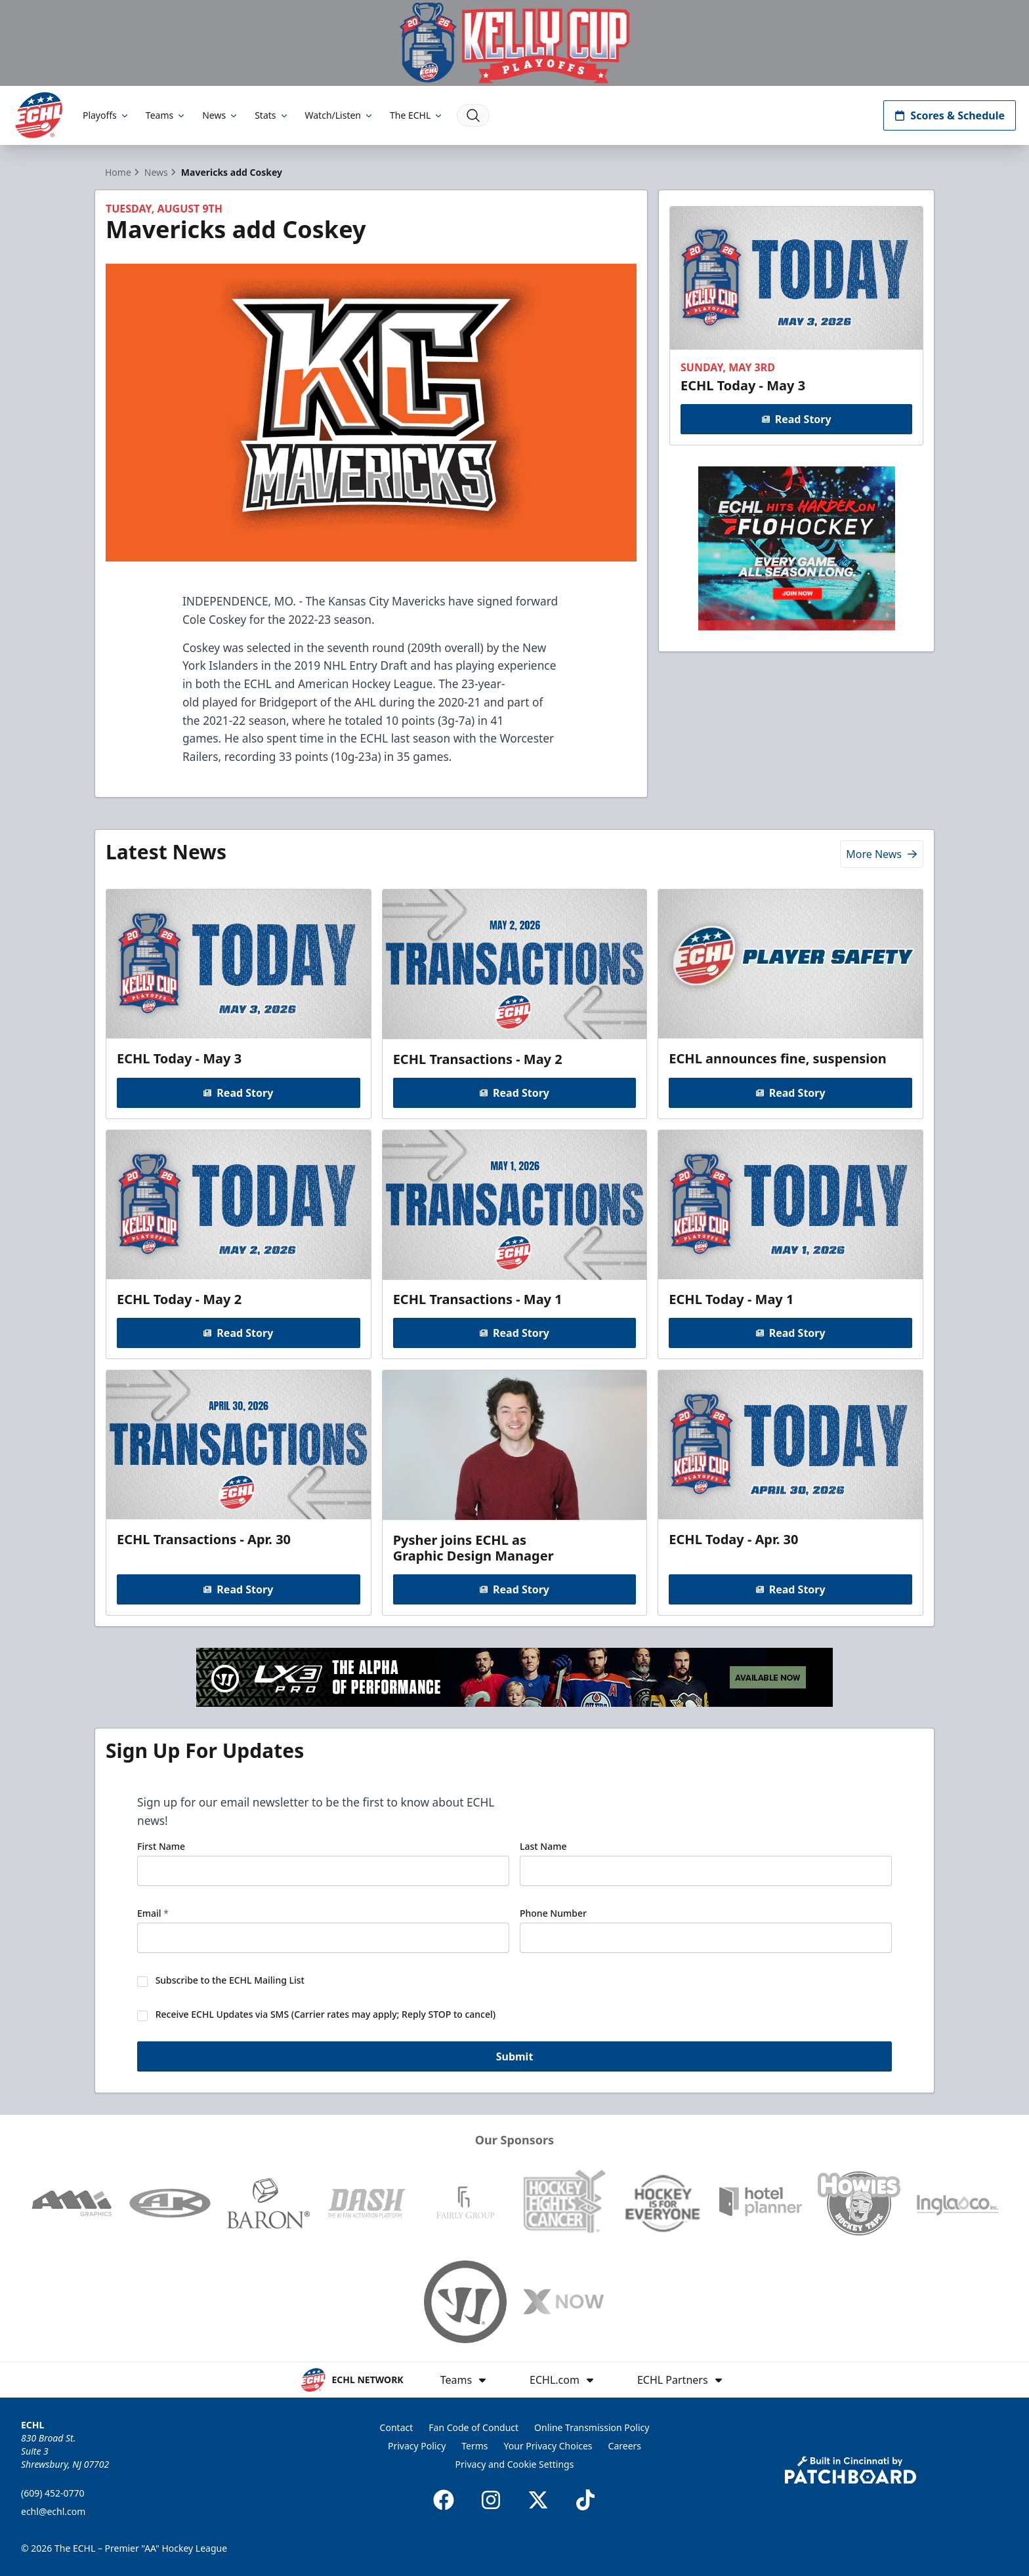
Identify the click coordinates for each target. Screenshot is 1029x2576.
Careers (624, 2446)
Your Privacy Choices (548, 2446)
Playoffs (106, 115)
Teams (166, 115)
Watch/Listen (339, 115)
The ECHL (417, 115)
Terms (474, 2446)
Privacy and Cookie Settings (514, 2464)
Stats (272, 115)
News (220, 115)
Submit (515, 2057)
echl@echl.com (53, 2511)
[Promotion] (514, 43)
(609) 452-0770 (53, 2493)
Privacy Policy (417, 2446)
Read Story (796, 418)
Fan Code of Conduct (473, 2427)
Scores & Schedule (949, 115)
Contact (396, 2427)
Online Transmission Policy (591, 2427)
